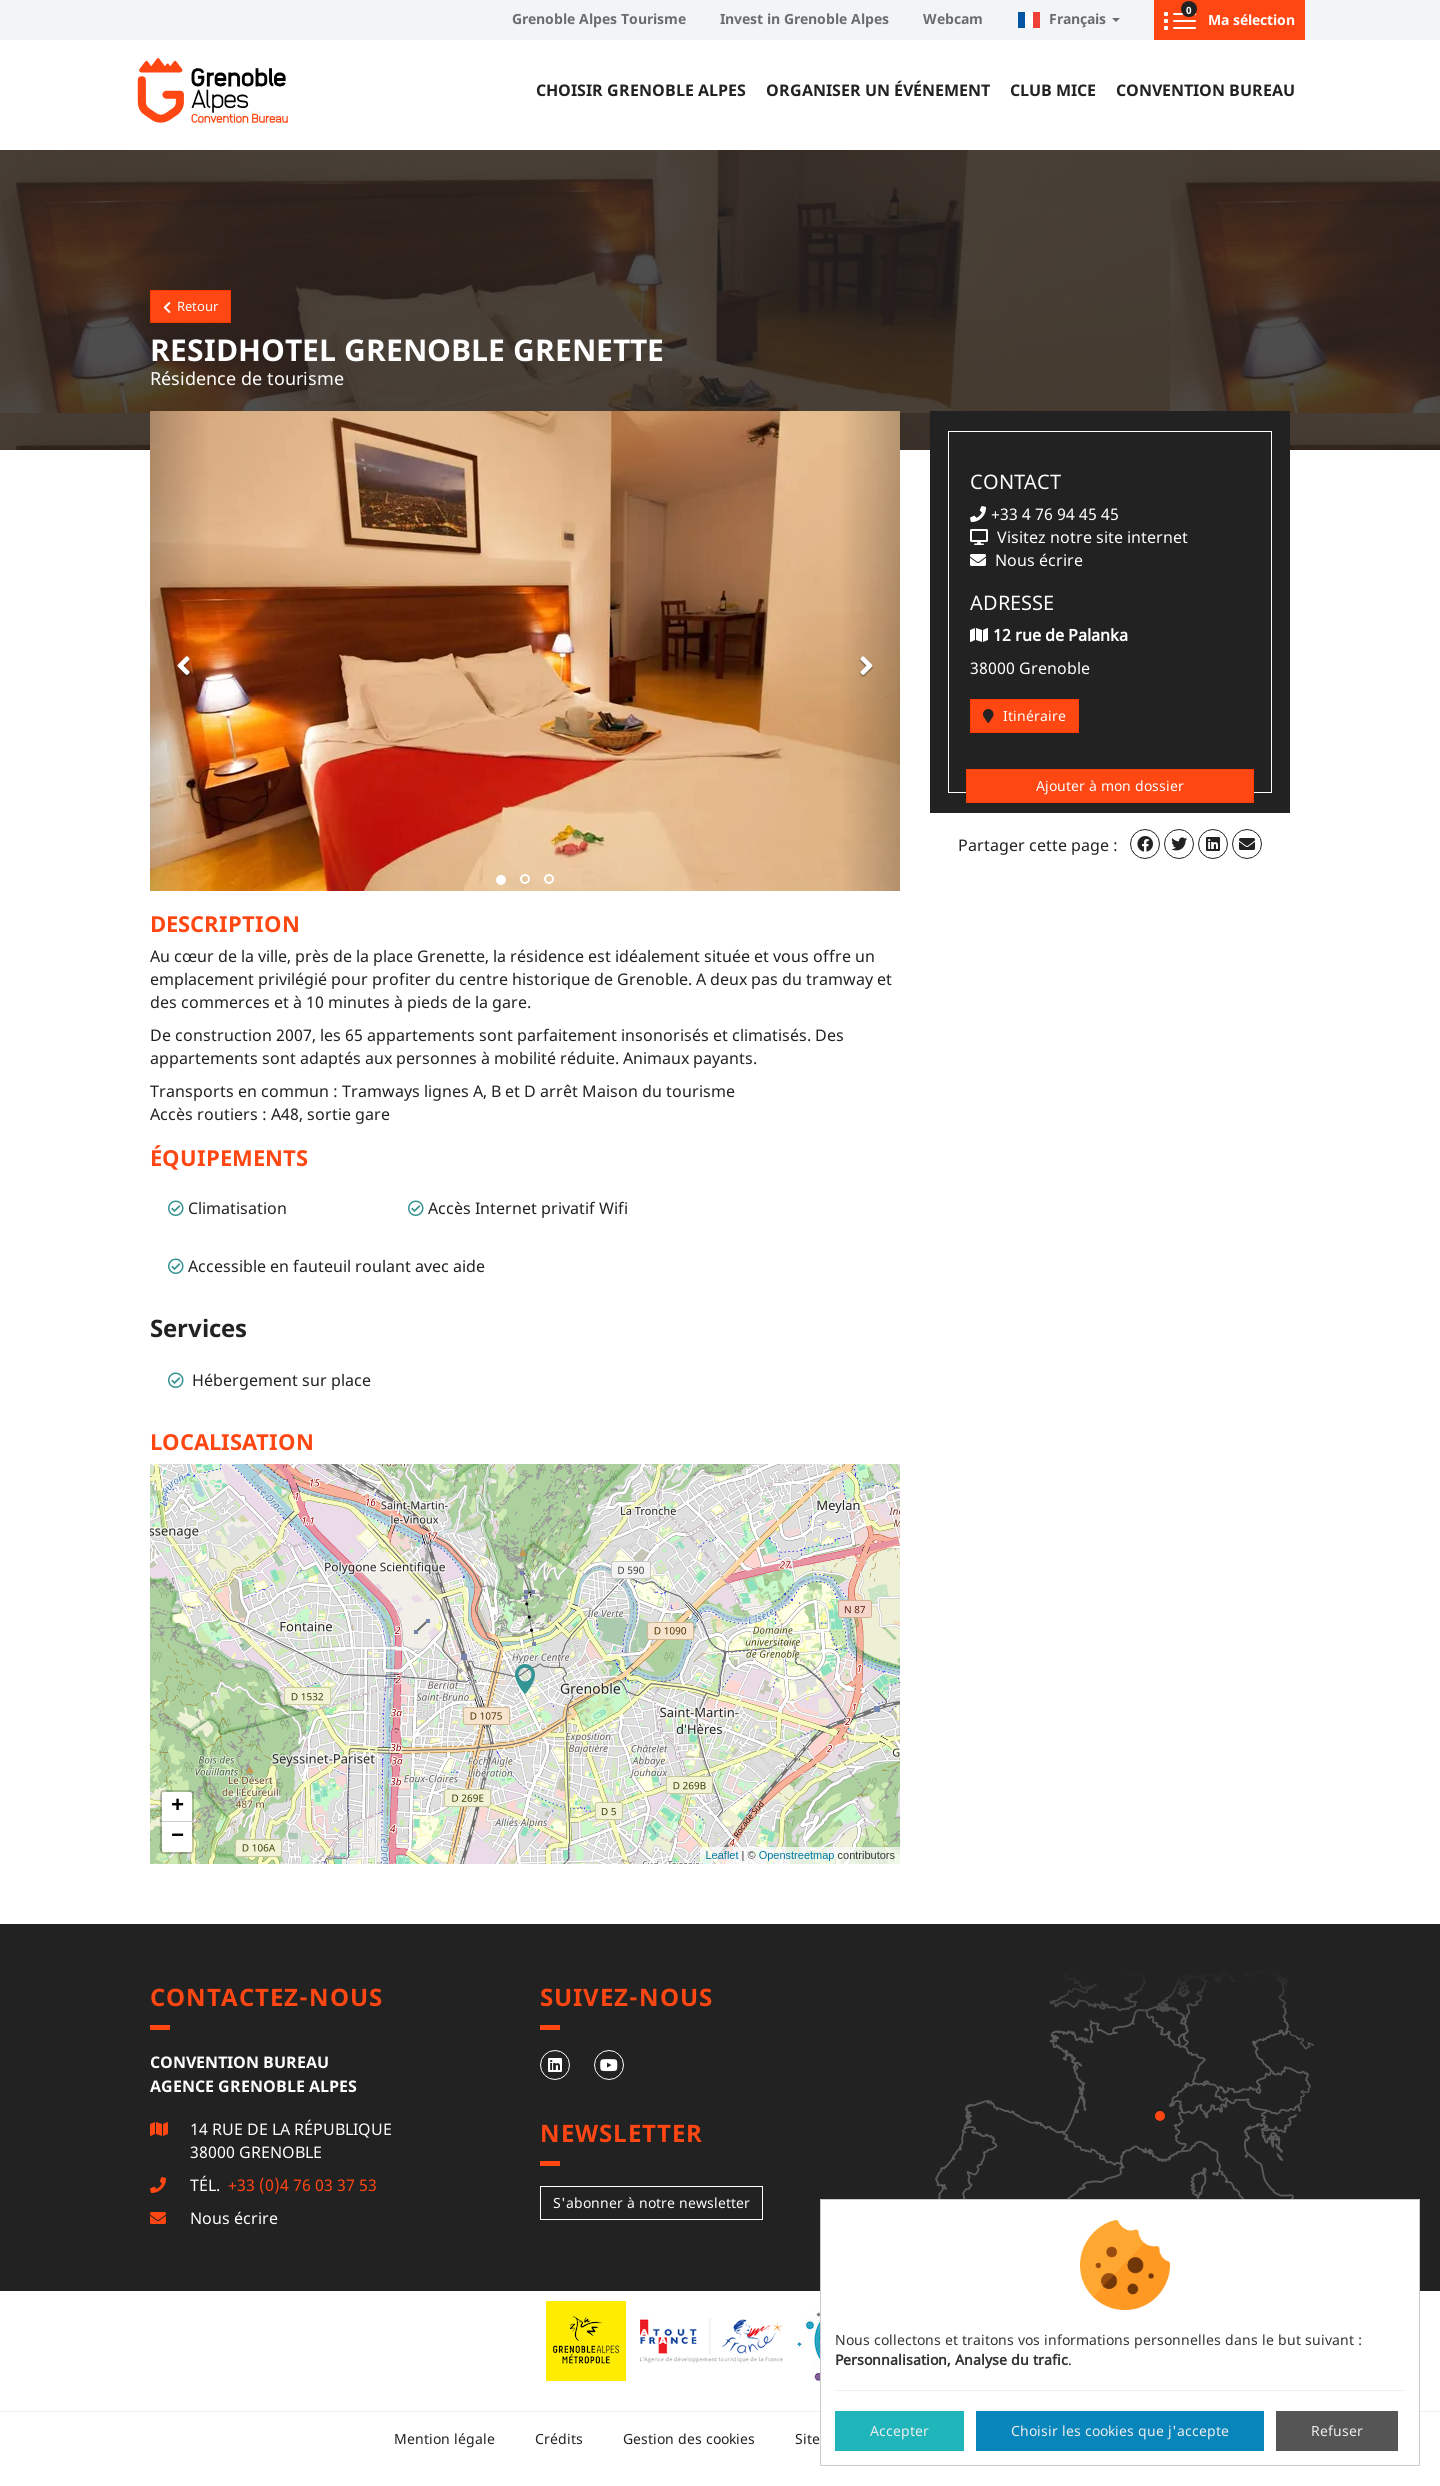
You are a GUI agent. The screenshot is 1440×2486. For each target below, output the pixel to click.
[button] (180, 651)
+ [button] (177, 1807)
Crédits (559, 2438)
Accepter (899, 2430)
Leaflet (721, 1855)
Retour (190, 306)
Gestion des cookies (689, 2438)
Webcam (953, 18)
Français (1068, 18)
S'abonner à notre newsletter (651, 2202)
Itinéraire (1024, 715)
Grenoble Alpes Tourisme (599, 18)
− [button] (177, 1837)
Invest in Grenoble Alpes (804, 18)
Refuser (1337, 2430)
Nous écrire (234, 2218)
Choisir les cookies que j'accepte (1120, 2430)
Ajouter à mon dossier (1110, 785)
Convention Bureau (1205, 90)
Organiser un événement (878, 90)
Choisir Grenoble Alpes (641, 90)
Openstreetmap (797, 1855)
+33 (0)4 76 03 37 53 (300, 2185)
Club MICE (1053, 90)
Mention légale (444, 2438)
